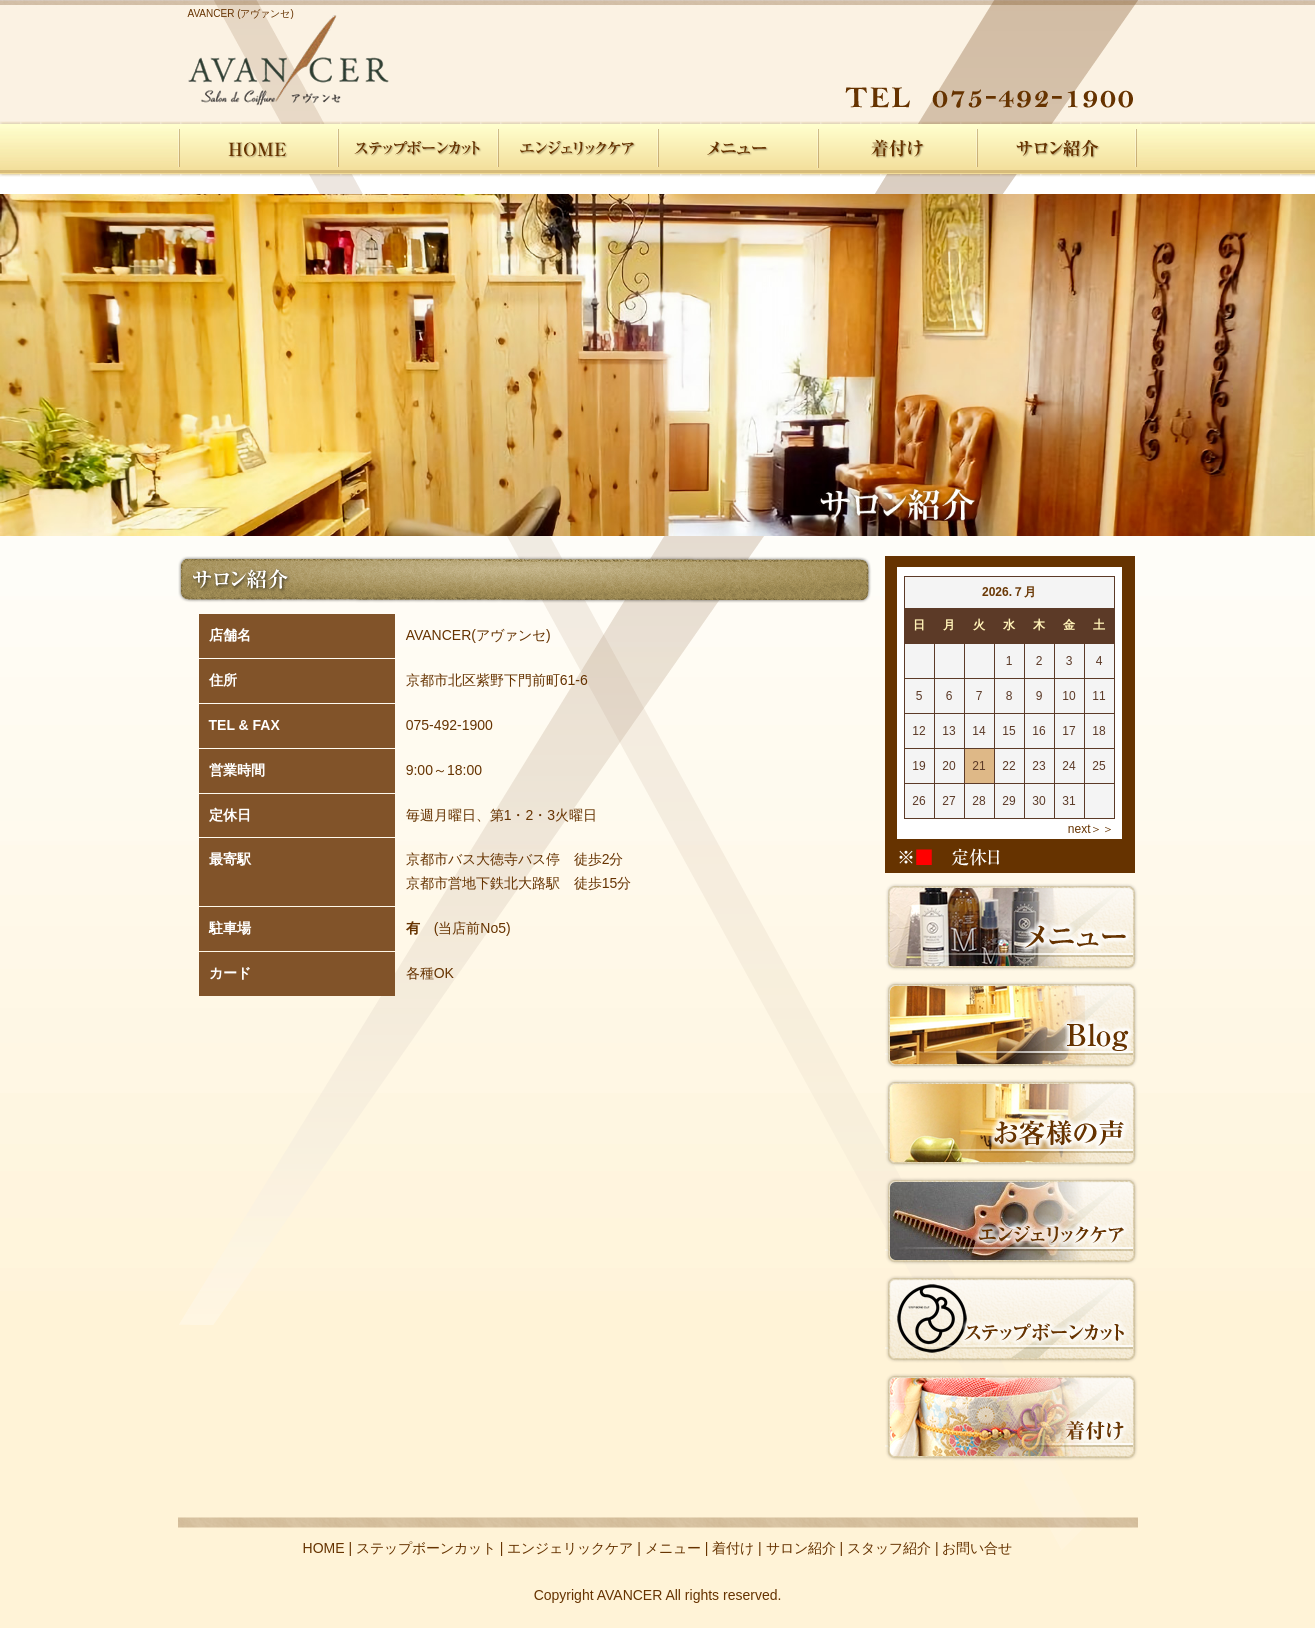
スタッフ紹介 (889, 1548)
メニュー (738, 149)
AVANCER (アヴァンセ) (241, 13)
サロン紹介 (1058, 149)
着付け (898, 149)
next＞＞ (1091, 829)
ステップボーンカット (418, 149)
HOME (258, 149)
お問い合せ (977, 1548)
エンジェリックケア (578, 149)
